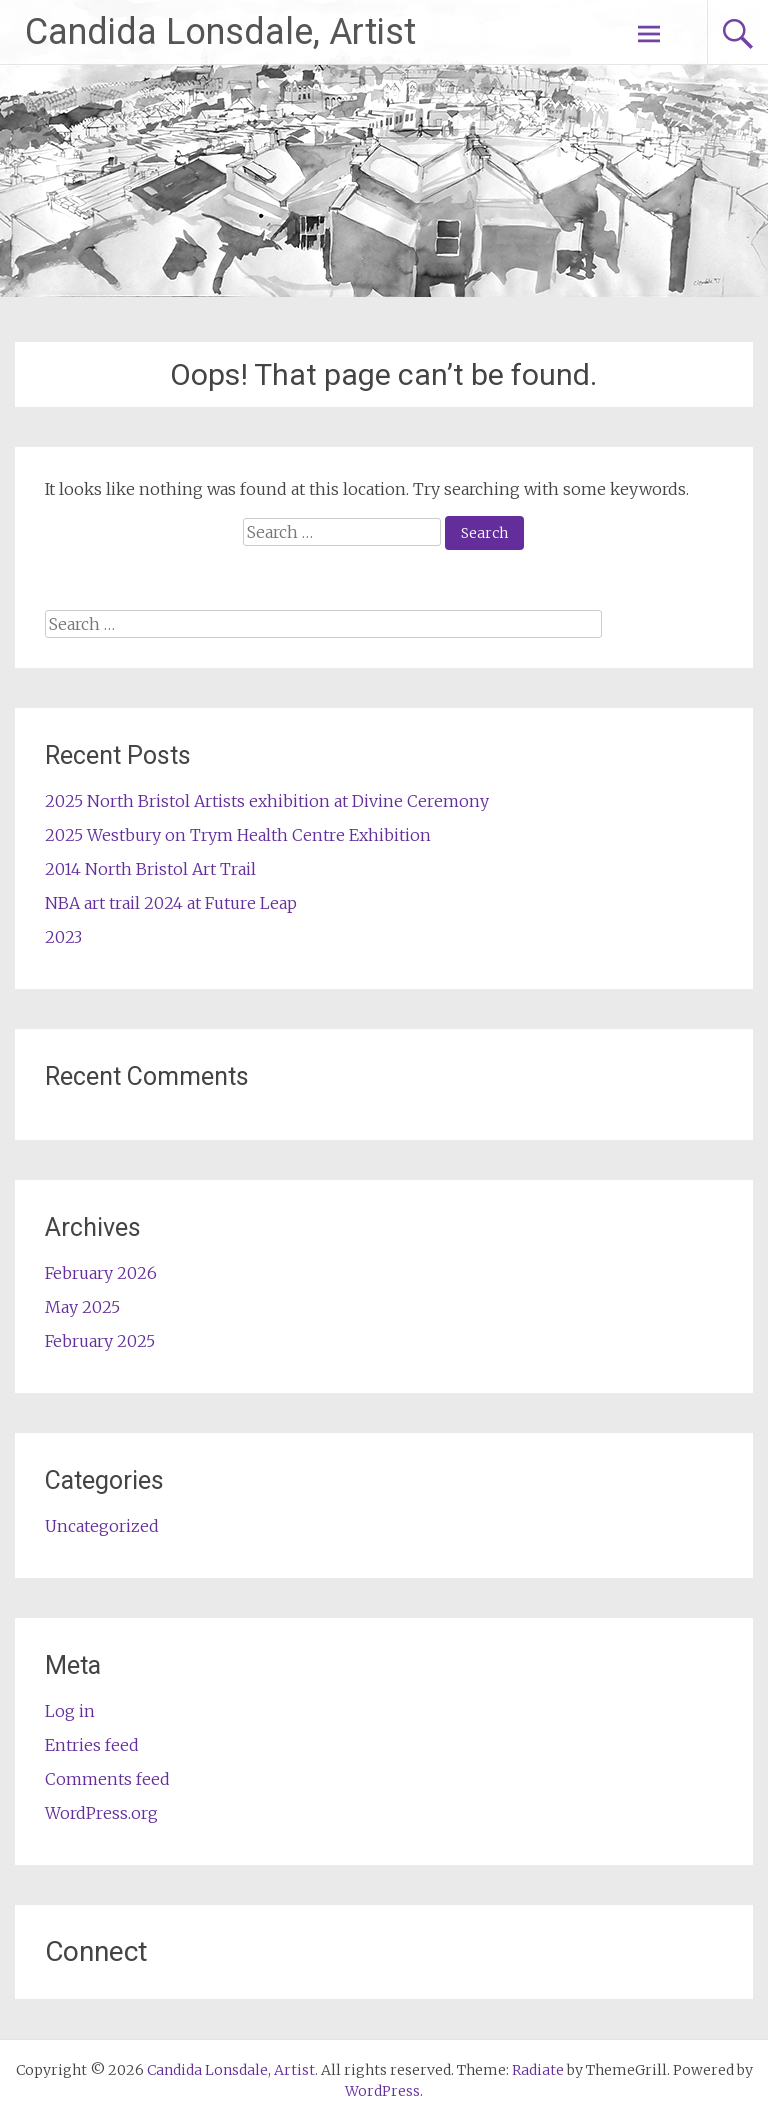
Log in (70, 1711)
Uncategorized (102, 1526)
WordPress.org (101, 1813)
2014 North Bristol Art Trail (150, 869)
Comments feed (107, 1779)
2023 (63, 937)
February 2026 (101, 1273)
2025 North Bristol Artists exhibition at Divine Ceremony (267, 801)
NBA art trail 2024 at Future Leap (171, 903)
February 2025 (100, 1341)
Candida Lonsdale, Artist (220, 32)
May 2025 (82, 1307)
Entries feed (92, 1745)
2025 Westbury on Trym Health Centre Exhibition (238, 835)
